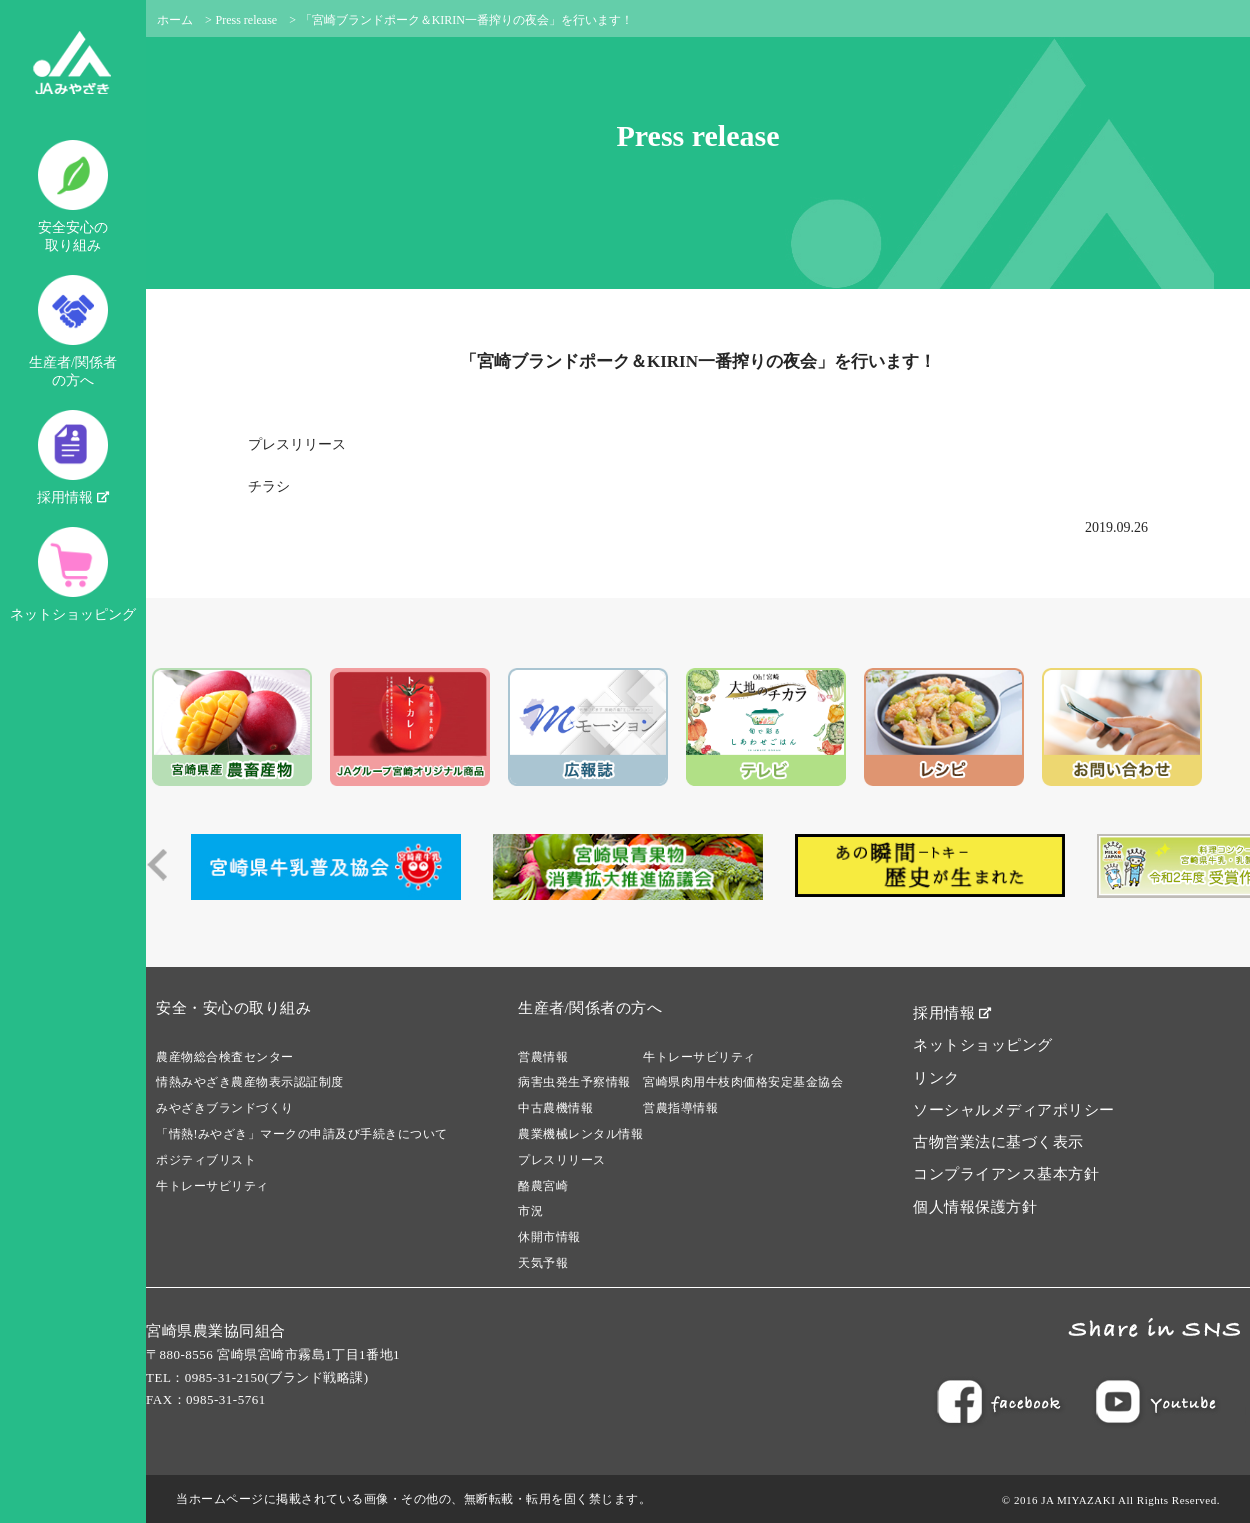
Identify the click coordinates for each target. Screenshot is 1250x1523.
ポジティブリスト (206, 1160)
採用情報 (73, 457)
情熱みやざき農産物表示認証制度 (250, 1082)
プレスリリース (297, 444)
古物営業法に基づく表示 (998, 1142)
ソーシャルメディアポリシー (1014, 1110)
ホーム (175, 20)
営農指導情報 (680, 1108)
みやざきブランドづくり (225, 1108)
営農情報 (543, 1057)
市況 (530, 1211)
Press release (247, 20)
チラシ (269, 486)
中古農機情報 (555, 1108)
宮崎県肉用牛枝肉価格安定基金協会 (743, 1082)
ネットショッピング (73, 574)
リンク (936, 1078)
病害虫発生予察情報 (574, 1082)
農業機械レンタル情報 (580, 1134)
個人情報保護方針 (975, 1207)
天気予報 (543, 1263)
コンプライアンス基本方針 (1006, 1174)
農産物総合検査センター (225, 1057)
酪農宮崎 (543, 1186)
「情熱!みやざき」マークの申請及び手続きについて (302, 1134)
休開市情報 (549, 1237)
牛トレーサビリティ (212, 1186)
